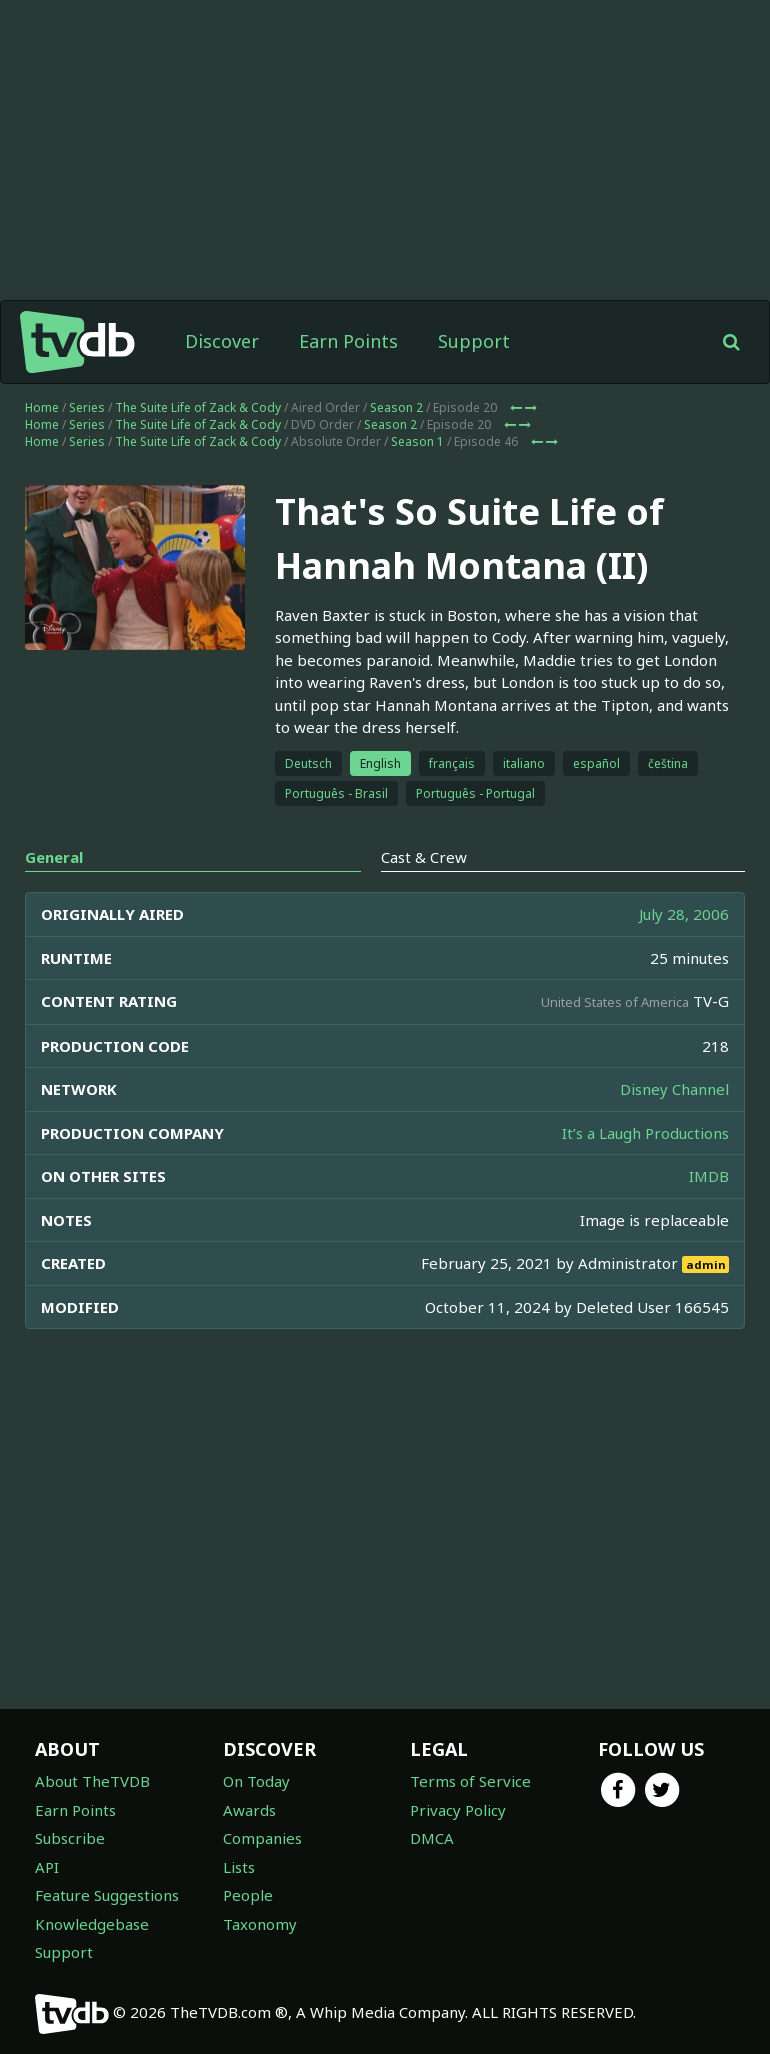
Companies (262, 1838)
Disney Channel (674, 1089)
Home (42, 407)
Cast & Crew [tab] (424, 857)
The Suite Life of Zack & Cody (198, 407)
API (47, 1867)
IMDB (709, 1176)
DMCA (432, 1838)
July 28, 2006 (684, 914)
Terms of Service (470, 1781)
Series (87, 407)
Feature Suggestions (107, 1895)
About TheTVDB (92, 1781)
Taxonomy (260, 1924)
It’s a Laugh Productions (645, 1133)
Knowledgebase (92, 1924)
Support (474, 341)
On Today (256, 1781)
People (248, 1895)
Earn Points (348, 341)
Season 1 (417, 441)
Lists (239, 1867)
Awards (249, 1810)
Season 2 (396, 407)
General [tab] (54, 857)
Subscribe (70, 1838)
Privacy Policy (458, 1810)
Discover (222, 341)
